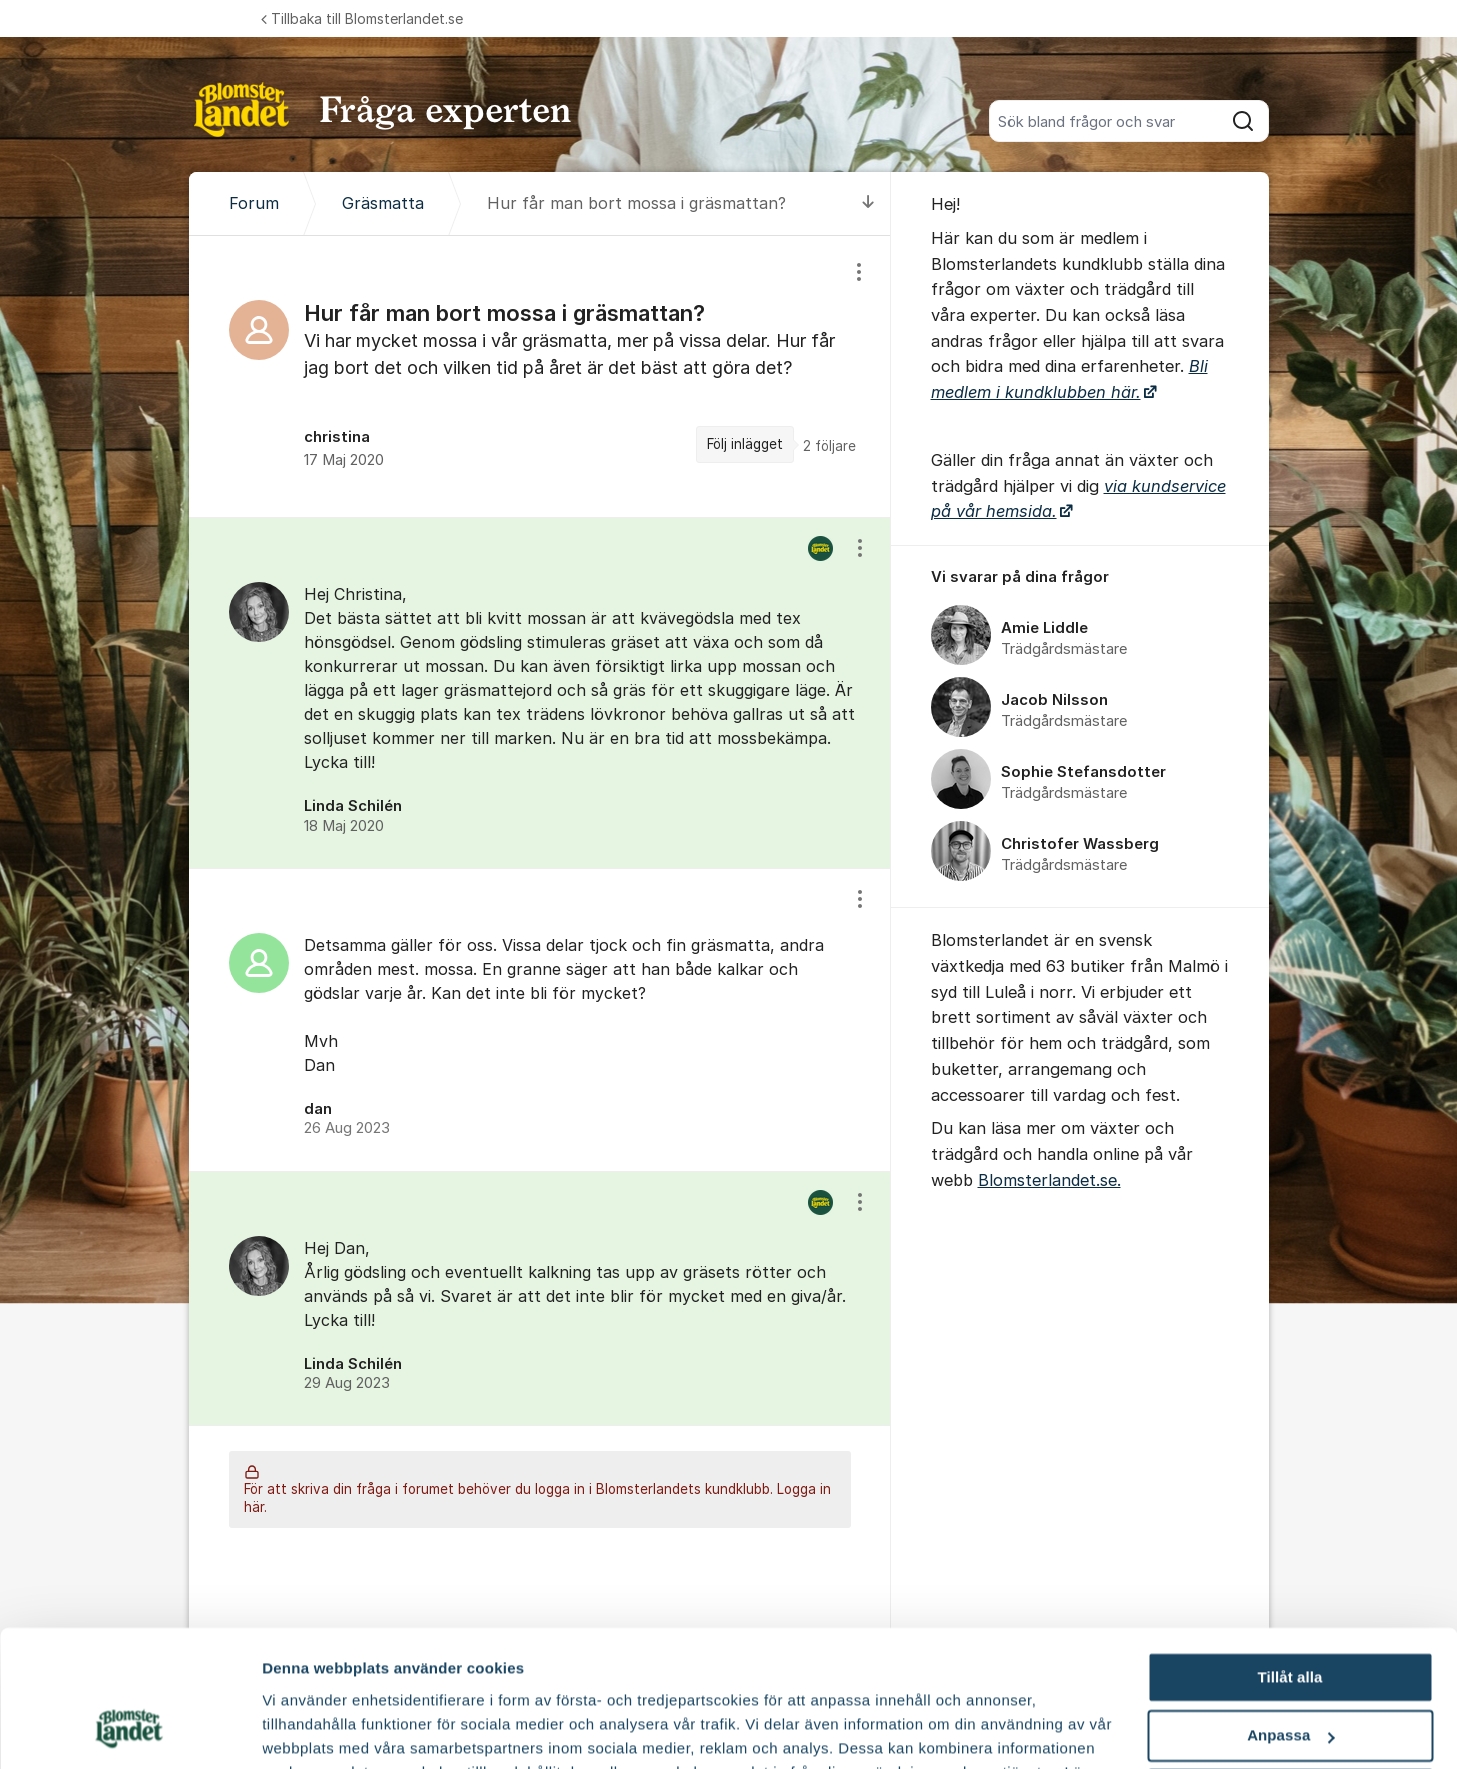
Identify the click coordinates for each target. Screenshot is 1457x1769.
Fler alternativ (312, 1729)
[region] (540, 376)
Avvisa (1290, 1672)
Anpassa (1290, 1614)
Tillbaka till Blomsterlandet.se (362, 18)
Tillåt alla (1289, 1555)
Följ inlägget (745, 444)
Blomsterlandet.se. (1049, 1180)
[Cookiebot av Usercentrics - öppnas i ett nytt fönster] (129, 1730)
